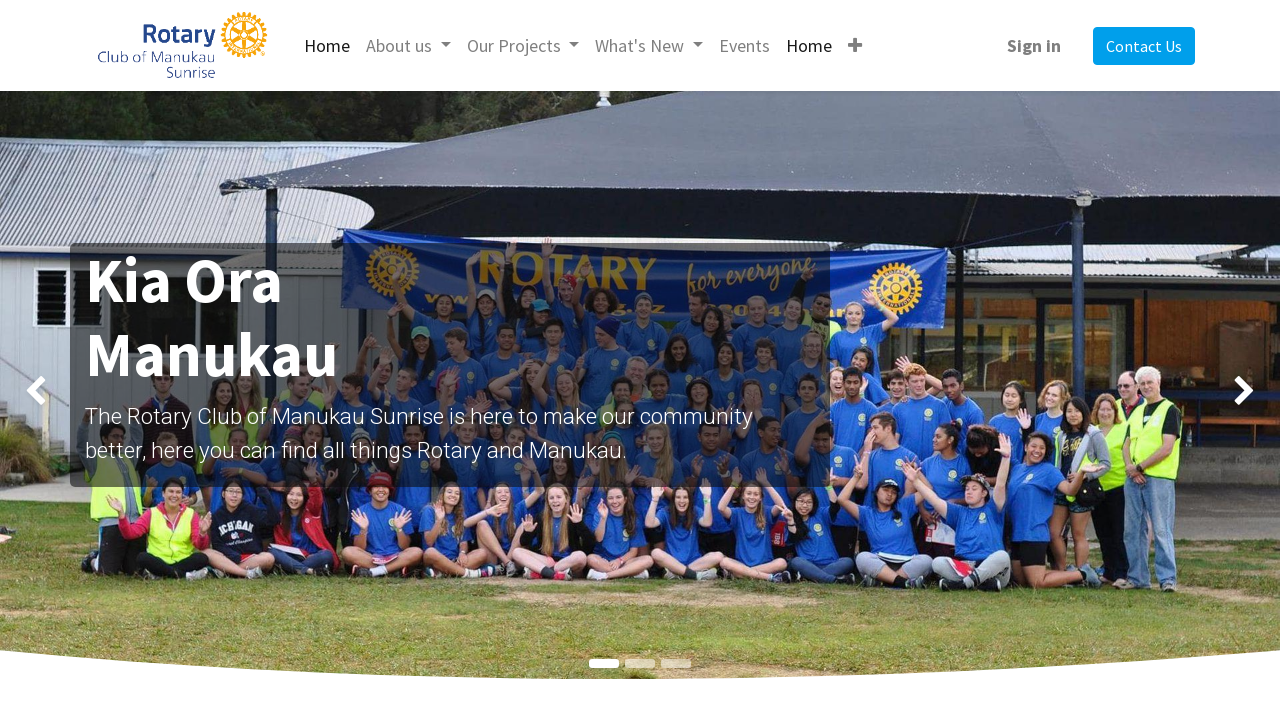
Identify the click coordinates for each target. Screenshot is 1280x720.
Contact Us (1144, 46)
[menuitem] (327, 45)
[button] (855, 45)
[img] (51, 391)
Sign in (1034, 45)
